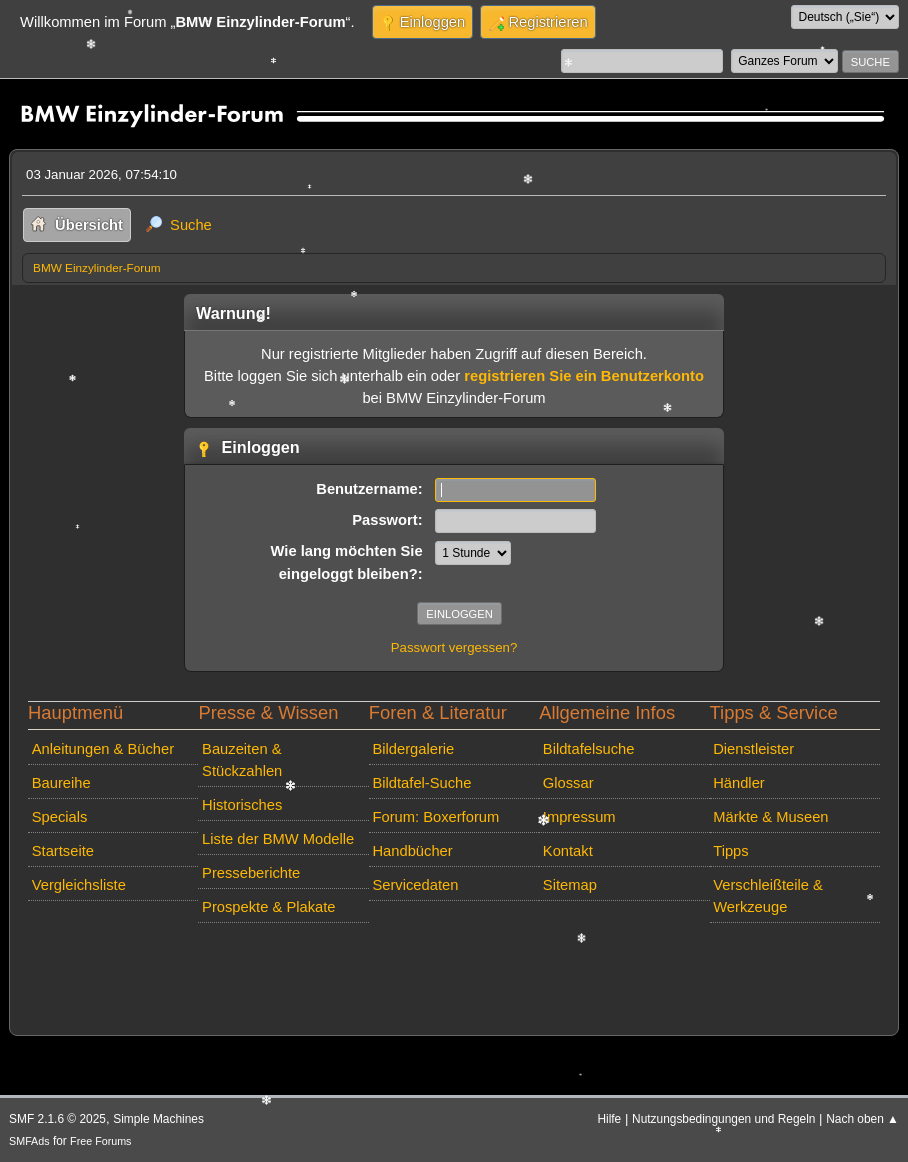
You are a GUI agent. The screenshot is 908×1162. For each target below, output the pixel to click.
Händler (739, 783)
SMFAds (29, 1141)
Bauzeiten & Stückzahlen (242, 760)
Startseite (63, 851)
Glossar (568, 783)
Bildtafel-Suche (421, 783)
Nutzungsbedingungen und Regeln (723, 1119)
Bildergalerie (413, 749)
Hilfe (609, 1119)
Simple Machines (158, 1119)
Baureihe (61, 783)
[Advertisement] (386, 961)
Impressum (579, 817)
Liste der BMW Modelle (278, 839)
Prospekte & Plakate (268, 907)
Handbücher (412, 851)
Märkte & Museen (770, 817)
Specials (60, 817)
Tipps (730, 851)
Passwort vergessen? (454, 647)
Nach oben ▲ (862, 1119)
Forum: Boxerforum (435, 817)
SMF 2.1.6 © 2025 (57, 1119)
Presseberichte (251, 873)
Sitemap (570, 885)
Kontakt (568, 851)
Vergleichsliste (79, 885)
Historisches (242, 805)
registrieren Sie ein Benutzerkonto (584, 376)
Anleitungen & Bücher (103, 749)
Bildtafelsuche (589, 749)
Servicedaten (415, 885)
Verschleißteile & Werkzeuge (768, 896)
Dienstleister (753, 749)
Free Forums (100, 1141)
